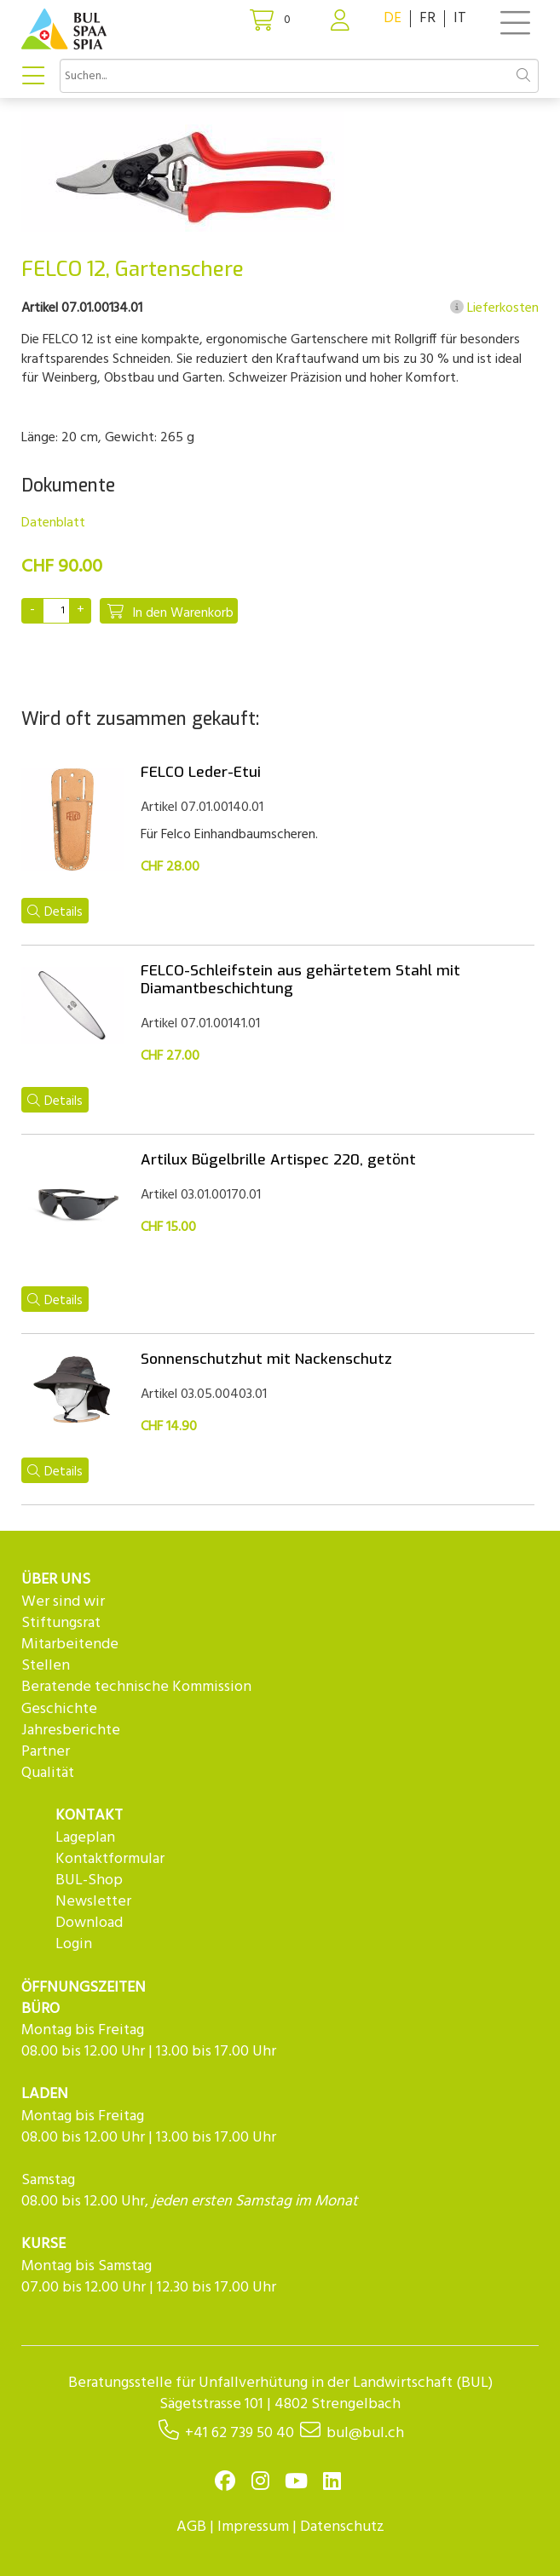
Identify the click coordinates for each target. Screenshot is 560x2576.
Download (89, 1923)
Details (55, 912)
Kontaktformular (110, 1859)
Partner (45, 1751)
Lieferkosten (494, 308)
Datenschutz (342, 2527)
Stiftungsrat (61, 1623)
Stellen (45, 1665)
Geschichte (59, 1709)
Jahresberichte (70, 1730)
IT (459, 18)
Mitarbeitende (69, 1644)
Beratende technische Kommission (136, 1687)
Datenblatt (53, 523)
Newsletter (93, 1901)
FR (427, 18)
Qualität (47, 1773)
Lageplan (85, 1838)
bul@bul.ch (365, 2433)
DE (392, 18)
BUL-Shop (89, 1880)
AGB (191, 2527)
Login (73, 1944)
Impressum (253, 2527)
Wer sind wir (63, 1602)
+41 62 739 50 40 (239, 2433)
